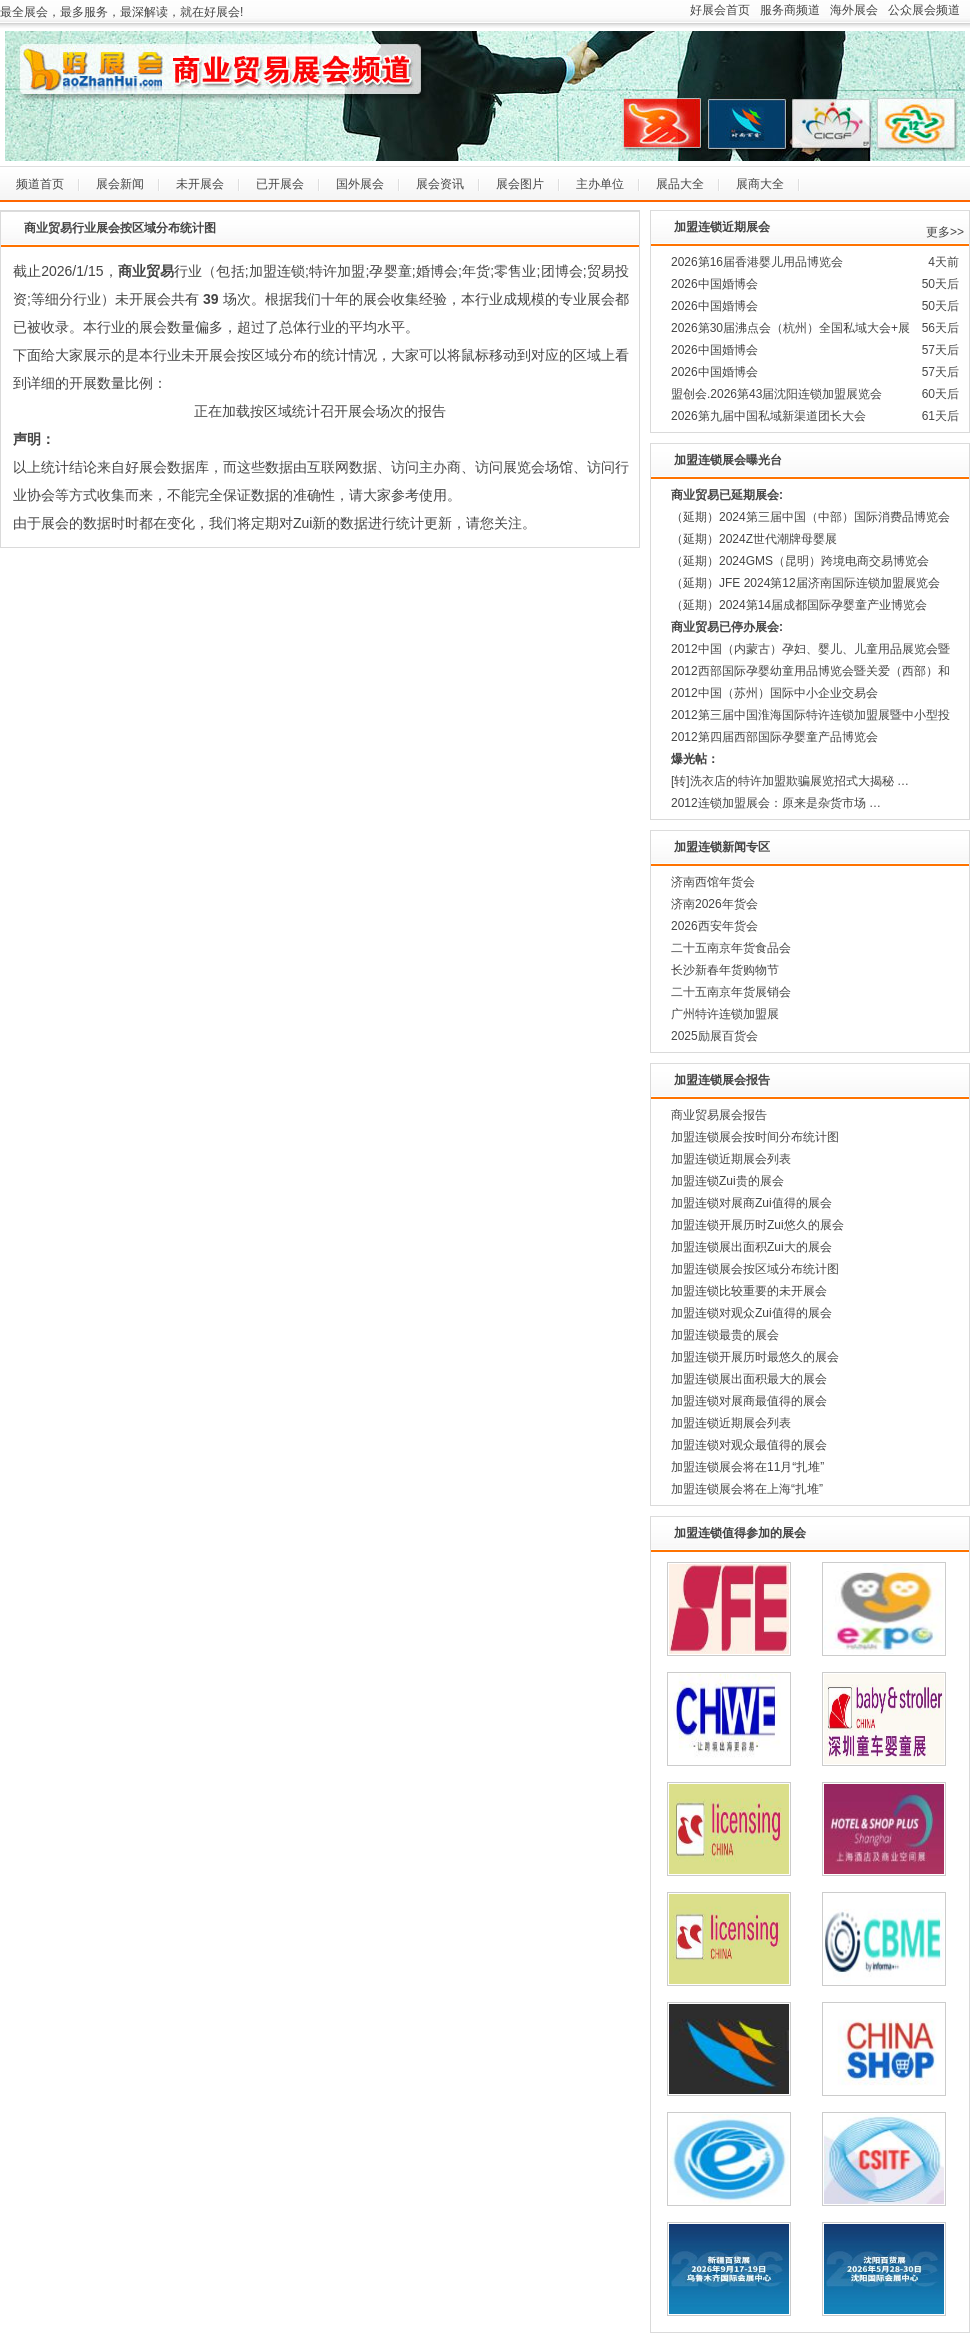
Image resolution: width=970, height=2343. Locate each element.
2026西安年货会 (714, 926)
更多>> (945, 232)
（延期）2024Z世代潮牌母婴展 (754, 539)
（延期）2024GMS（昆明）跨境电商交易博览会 (800, 561)
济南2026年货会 (714, 904)
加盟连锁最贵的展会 (725, 1335)
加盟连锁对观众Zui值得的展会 (751, 1313)
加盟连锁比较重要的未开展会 (749, 1291)
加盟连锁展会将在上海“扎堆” (747, 1489)
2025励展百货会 (714, 1036)
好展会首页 (720, 10)
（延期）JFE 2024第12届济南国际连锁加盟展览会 (805, 583)
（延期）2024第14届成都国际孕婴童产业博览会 (799, 605)
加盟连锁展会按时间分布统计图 (755, 1137)
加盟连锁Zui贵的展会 (727, 1181)
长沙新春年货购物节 (725, 970)
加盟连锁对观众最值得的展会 (749, 1445)
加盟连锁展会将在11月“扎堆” (747, 1467)
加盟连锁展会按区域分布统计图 (755, 1269)
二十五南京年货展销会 (731, 992)
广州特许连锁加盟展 (725, 1014)
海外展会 (854, 10)
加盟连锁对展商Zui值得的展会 (751, 1203)
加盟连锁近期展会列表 (731, 1159)
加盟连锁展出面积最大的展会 (749, 1379)
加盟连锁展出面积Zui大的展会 (751, 1247)
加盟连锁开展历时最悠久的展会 (755, 1357)
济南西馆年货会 (713, 882)
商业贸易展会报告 (719, 1115)
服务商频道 (790, 10)
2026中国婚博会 (714, 284)
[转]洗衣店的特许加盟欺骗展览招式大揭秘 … (790, 781)
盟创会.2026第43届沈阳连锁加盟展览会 (776, 394)
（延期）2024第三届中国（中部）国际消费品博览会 (810, 517)
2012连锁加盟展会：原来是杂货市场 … (776, 803)
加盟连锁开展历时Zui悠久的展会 (757, 1225)
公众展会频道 (924, 10)
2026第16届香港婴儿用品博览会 (757, 262)
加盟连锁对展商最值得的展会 (749, 1401)
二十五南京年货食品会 (731, 948)
